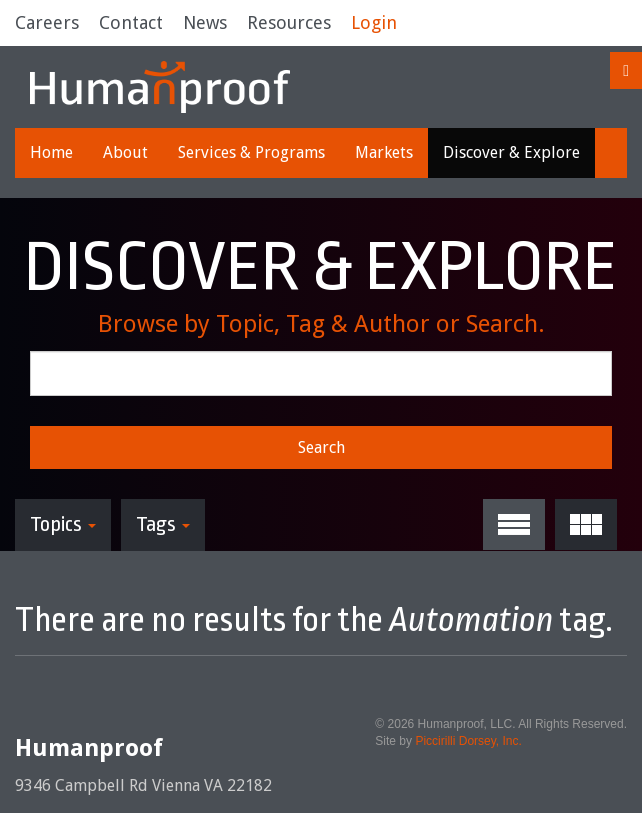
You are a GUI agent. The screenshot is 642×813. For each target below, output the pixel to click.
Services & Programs (251, 152)
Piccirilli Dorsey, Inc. (468, 741)
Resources (289, 22)
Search (321, 447)
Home (51, 152)
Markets (384, 152)
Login (374, 22)
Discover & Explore (511, 152)
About (125, 152)
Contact (131, 22)
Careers (47, 22)
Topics (63, 524)
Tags (163, 524)
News (205, 22)
